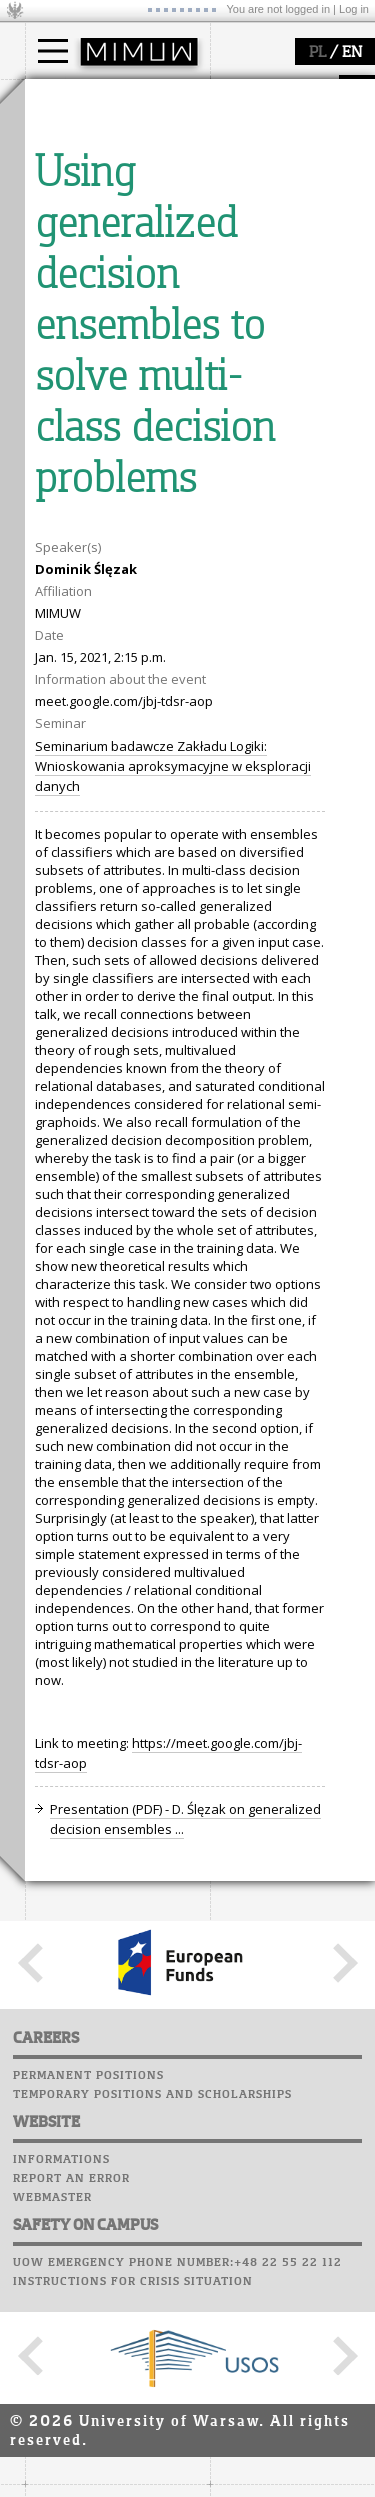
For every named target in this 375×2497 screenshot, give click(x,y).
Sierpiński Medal (100, 580)
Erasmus (76, 192)
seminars (78, 526)
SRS (112, 645)
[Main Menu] (53, 51)
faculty (68, 283)
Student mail (75, 702)
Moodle (54, 664)
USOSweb (58, 645)
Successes (62, 778)
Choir (47, 759)
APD (148, 645)
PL (317, 53)
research (76, 468)
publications (87, 544)
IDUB (64, 598)
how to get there (99, 323)
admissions (85, 210)
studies (69, 98)
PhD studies (86, 174)
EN (352, 53)
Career (52, 740)
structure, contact (102, 341)
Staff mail (65, 721)
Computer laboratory (106, 683)
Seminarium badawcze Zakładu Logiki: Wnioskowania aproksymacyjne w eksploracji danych (173, 1506)
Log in (354, 9)
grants (69, 562)
